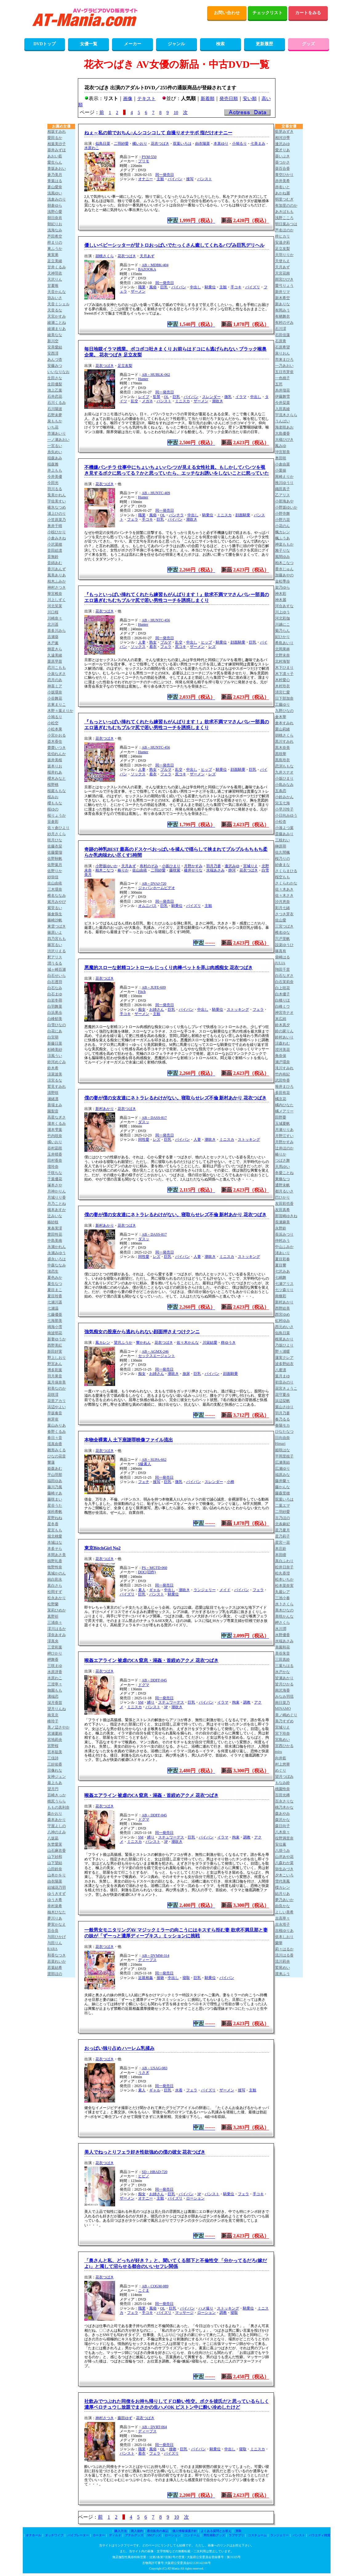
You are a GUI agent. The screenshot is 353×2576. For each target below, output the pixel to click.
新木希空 (282, 298)
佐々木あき (284, 889)
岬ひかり (54, 1653)
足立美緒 (54, 261)
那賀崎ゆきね (286, 1216)
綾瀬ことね (56, 322)
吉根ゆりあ (284, 1930)
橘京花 (280, 1099)
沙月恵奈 (282, 902)
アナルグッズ (134, 2535)
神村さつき (104, 2418)
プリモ (143, 161)
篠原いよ (54, 932)
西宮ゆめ (282, 1314)
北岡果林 (282, 649)
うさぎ (143, 2072)
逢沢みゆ (232, 866)
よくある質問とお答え (216, 2531)
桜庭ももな (56, 791)
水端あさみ (215, 870)
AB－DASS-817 (154, 1117)
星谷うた (54, 1505)
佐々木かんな (188, 1342)
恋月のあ (54, 680)
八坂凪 (52, 1838)
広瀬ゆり (282, 1468)
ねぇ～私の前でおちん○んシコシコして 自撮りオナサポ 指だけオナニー (158, 132)
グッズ (308, 44)
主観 (160, 179)
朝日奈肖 (54, 218)
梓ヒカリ (282, 236)
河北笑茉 (54, 606)
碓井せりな (193, 870)
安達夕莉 (282, 242)
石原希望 (282, 347)
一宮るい (54, 446)
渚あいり (282, 1253)
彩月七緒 (282, 908)
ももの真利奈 (58, 1807)
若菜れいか (56, 1961)
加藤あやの (284, 575)
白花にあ (54, 1031)
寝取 (186, 1978)
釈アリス (54, 957)
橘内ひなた (284, 1105)
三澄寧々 (54, 1684)
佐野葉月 (54, 865)
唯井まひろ (284, 1086)
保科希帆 (54, 1511)
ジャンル (176, 44)
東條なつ (282, 1179)
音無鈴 (52, 557)
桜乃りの (282, 858)
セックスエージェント (156, 1356)
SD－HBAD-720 (154, 2172)
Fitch (142, 991)
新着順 (208, 98)
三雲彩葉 (54, 1647)
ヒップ (206, 642)
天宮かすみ (56, 316)
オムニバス (147, 906)
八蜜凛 (280, 1370)
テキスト (146, 98)
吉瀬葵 (52, 637)
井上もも (54, 470)
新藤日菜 (54, 1043)
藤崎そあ (54, 1493)
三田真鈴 (282, 1659)
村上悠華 (282, 1764)
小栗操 (280, 470)
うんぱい (282, 421)
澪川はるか (56, 1629)
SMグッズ (154, 2535)
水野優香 (282, 1635)
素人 (142, 1590)
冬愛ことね (284, 1173)
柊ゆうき (228, 1342)
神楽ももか (284, 544)
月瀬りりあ (284, 1130)
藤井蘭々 (282, 1481)
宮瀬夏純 (54, 1733)
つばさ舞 (282, 1160)
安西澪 (52, 353)
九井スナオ (284, 772)
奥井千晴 (54, 526)
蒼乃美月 (54, 175)
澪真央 (52, 1641)
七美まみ (258, 143)
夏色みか (54, 1277)
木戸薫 (52, 643)
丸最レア (282, 1592)
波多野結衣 (284, 1364)
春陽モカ (282, 1425)
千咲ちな (54, 1173)
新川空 (52, 341)
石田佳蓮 (282, 335)
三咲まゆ (54, 1666)
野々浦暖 (282, 1351)
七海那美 (54, 1320)
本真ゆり (221, 143)
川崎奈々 (54, 618)
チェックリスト (267, 12)
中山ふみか (284, 1247)
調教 (247, 1702)
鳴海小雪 (54, 1327)
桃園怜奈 (282, 1789)
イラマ (241, 397)
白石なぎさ (284, 975)
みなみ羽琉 (284, 1696)
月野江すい (284, 1136)
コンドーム (191, 2535)
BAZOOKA (147, 269)
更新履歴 (264, 44)
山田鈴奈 (54, 1869)
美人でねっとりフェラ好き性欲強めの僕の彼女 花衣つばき (145, 2152)
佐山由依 (139, 870)
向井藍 (280, 1758)
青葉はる (54, 181)
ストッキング (238, 1009)
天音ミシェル (58, 304)
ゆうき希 (54, 1900)
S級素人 (144, 1464)
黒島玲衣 (282, 760)
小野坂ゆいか (106, 866)
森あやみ (282, 1813)
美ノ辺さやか (58, 1727)
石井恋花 (54, 396)
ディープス (147, 1960)
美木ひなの (284, 1610)
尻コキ (180, 646)
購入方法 (120, 2531)
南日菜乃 (282, 1702)
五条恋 (280, 791)
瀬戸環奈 (282, 1062)
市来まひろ (284, 359)
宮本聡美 (54, 1752)
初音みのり (284, 1382)
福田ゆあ (54, 1481)
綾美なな (54, 335)
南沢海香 (282, 1690)
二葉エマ (282, 1505)
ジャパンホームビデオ (156, 888)
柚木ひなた (56, 1912)
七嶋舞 (280, 1277)
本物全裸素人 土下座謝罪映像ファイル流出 (128, 1439)
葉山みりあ (56, 1425)
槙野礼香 (54, 1561)
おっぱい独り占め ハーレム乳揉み (119, 2048)
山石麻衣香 (56, 1850)
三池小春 (282, 1598)
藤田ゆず (125, 2418)
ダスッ (143, 1122)
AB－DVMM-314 (155, 1955)
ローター (99, 2535)
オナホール (33, 2535)
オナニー (145, 179)
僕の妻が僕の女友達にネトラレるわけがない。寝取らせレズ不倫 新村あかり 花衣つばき (175, 1097)
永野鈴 (280, 1228)
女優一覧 (88, 44)
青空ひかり (284, 175)
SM (140, 1702)
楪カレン (282, 1887)
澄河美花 (282, 1049)
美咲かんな (284, 1616)
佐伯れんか (56, 754)
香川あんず (56, 569)
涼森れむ (282, 1043)
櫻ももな (54, 803)
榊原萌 (280, 846)
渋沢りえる (56, 951)
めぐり (280, 1770)
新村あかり (104, 1109)
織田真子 (282, 489)
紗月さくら (56, 834)
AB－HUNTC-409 (156, 493)
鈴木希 (52, 1068)
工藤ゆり (282, 704)
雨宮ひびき (284, 279)
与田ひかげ (56, 1937)
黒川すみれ (284, 741)
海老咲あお (284, 427)
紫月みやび (56, 902)
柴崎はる (282, 957)
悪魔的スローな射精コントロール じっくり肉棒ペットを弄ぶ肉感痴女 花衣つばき (168, 967)
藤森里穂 (282, 1493)
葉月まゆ (282, 1376)
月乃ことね (56, 1203)
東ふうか (54, 248)
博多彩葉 (54, 1370)
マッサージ (184, 2312)
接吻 (160, 1978)
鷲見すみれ (56, 1086)
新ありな (282, 304)
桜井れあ (54, 772)
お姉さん (156, 1009)
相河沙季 (282, 138)
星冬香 (52, 1524)
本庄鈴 (280, 1548)
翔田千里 (282, 969)
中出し (195, 287)
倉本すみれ (284, 723)
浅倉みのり (56, 199)
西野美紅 (54, 1345)
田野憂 (280, 1117)
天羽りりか (284, 255)
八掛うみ (282, 1850)
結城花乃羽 (56, 1887)
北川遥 (52, 624)
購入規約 (137, 2531)
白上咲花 (282, 988)
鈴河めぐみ (56, 1062)
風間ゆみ (282, 557)
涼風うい (54, 1056)
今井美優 (54, 476)
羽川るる (54, 489)
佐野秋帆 (54, 858)
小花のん (282, 526)
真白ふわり (284, 1561)
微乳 (228, 397)
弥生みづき (284, 1869)
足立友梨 (125, 366)
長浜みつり (284, 1234)
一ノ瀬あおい (58, 439)
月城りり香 (56, 1197)
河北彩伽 (282, 618)
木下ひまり (284, 667)
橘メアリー (284, 1111)
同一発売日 (164, 175)
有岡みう (282, 310)
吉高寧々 (282, 1918)
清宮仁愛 (282, 692)
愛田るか (54, 138)
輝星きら (54, 649)
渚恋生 (52, 1271)
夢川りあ (54, 1918)
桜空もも (282, 877)
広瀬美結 (282, 1462)
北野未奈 (282, 655)
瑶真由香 (54, 1444)
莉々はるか (284, 1949)
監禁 (156, 397)
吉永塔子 (282, 1924)
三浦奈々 (54, 1622)
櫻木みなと (56, 778)
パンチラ (176, 515)
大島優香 (282, 433)
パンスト (204, 179)
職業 (142, 287)
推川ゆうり (284, 483)
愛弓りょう (284, 285)
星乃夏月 (282, 1530)
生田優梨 (54, 384)
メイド (225, 1590)
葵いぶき (282, 156)
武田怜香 (282, 1080)
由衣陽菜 (202, 143)
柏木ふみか (56, 581)
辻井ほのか (284, 1148)
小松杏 (280, 821)
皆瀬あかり (284, 1678)
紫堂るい (54, 908)
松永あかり (56, 1598)
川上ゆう (282, 612)
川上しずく (56, 600)
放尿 (186, 1373)
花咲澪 (52, 1394)
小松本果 (54, 729)
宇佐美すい (56, 501)
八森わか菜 (284, 1863)
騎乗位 (210, 287)
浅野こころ (284, 218)
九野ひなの (284, 711)
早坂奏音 (54, 1413)
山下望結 (54, 1863)
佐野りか (54, 871)
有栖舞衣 (282, 316)
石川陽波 (54, 409)
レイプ (143, 397)
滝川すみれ (284, 1068)
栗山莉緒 (282, 729)
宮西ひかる (284, 1746)
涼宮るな (54, 1080)
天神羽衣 (54, 273)
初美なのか (56, 1388)
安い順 (250, 98)
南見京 (52, 1715)
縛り (150, 1702)
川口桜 (52, 612)
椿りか (123, 870)
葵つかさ (282, 162)
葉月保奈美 (56, 1382)
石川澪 (280, 329)
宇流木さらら (286, 415)
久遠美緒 (54, 655)
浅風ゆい (54, 193)
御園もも (54, 1690)
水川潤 (280, 1629)
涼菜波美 (54, 1074)
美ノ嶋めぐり (286, 1715)
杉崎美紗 (54, 1049)
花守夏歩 (282, 1394)
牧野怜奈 (54, 1567)
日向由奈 (282, 1438)
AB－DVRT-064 (154, 2427)
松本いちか (284, 1579)
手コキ (236, 287)
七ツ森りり (284, 1290)
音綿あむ (54, 563)
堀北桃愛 (54, 1536)
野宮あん (54, 1364)
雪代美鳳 (282, 1881)
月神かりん (56, 1191)
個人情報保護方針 (184, 2531)
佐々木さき (284, 895)
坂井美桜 (54, 760)
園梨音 (52, 1111)
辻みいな (54, 1216)
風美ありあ (56, 575)
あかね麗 (282, 193)
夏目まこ (54, 1290)
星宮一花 (282, 1542)
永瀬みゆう (56, 1253)
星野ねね (54, 1518)
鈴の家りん (284, 1031)
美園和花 (282, 1647)
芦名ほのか (284, 230)
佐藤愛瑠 (54, 852)
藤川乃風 (54, 1487)
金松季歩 (282, 581)
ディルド (115, 2535)
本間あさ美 (56, 1555)
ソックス (138, 646)
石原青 (280, 341)
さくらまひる (286, 871)
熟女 (153, 642)
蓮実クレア (284, 1357)
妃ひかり (282, 637)
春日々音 (54, 1438)
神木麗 (280, 600)
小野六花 (282, 520)
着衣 (153, 646)
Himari (280, 1443)
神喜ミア (54, 686)
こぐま (143, 2290)
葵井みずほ (56, 150)
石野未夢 (54, 415)
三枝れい (282, 840)
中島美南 (54, 1240)
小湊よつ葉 (284, 828)
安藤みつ (54, 366)
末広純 (280, 1019)
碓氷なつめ (56, 507)
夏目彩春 (282, 1259)
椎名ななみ (56, 895)
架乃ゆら (282, 587)
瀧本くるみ (56, 1123)
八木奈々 (282, 1832)
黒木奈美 (282, 748)
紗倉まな (282, 865)
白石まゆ (54, 994)
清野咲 (52, 1093)
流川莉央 (282, 1961)
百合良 (52, 1930)
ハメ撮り (206, 2308)
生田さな (54, 378)
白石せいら (56, 975)
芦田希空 (54, 236)
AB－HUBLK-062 (156, 374)
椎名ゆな (282, 932)
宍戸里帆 (282, 939)
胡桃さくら (104, 256)
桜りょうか (56, 815)
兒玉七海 (282, 803)
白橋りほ (282, 1000)
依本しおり (284, 1937)
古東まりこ (56, 704)
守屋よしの (56, 1826)
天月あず (147, 256)
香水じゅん (284, 569)
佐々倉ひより (58, 828)
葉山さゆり (284, 1407)
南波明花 (54, 1333)
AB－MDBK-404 (155, 265)
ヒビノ (143, 2176)
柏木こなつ (104, 870)
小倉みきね (56, 538)
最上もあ (54, 1783)
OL (166, 397)
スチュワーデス (171, 1702)
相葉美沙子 (56, 144)
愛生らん (54, 162)
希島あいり (284, 643)
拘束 (235, 1702)
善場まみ (54, 1105)
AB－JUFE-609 (154, 987)
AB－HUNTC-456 (156, 620)
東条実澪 (54, 1228)
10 (176, 112)
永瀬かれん (56, 1247)
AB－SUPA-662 (154, 1459)
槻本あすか (56, 1210)
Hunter (143, 379)
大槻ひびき (284, 439)
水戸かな (282, 1672)
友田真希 (282, 1210)
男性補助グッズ (214, 2535)
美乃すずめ (284, 1721)
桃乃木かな (284, 1807)
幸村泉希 (54, 1906)
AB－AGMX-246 (155, 1351)
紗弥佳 (52, 877)
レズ (212, 646)
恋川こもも (56, 667)
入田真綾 (282, 409)
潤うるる (54, 963)
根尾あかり (284, 1339)
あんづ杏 (54, 359)
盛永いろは (56, 1259)
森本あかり (56, 1820)
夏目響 (280, 1265)
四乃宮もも (56, 939)
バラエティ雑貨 (319, 2535)
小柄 (230, 1482)
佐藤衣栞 (54, 846)
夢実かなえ (56, 1924)
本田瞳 (280, 1555)
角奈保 (280, 1056)
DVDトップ (45, 44)
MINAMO (283, 1708)
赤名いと (282, 187)
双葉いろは (182, 143)
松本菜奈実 (284, 1585)
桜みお (52, 797)
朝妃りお (54, 224)
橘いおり (139, 143)
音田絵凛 (54, 550)
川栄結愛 (210, 1342)
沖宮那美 (282, 452)
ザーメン (138, 291)
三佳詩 (52, 1758)
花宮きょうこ (286, 1388)
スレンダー (211, 397)
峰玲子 (52, 1721)
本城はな (54, 1542)
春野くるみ (56, 1431)
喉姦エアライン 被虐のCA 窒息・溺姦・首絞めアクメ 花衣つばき (151, 1660)
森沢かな (282, 1820)
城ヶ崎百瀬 (56, 969)
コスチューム (257, 2535)
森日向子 (282, 1826)
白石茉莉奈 (284, 982)
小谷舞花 (54, 698)
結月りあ (282, 1893)
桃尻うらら (56, 1801)
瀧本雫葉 (54, 1130)
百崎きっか (56, 1795)
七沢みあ (282, 1271)
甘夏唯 (52, 285)
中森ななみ (56, 1265)
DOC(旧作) (147, 1572)
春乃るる (282, 1419)
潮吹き (217, 401)
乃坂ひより (284, 1345)
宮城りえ (250, 866)
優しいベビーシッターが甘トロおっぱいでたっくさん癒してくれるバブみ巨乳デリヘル (174, 245)
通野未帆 (282, 1185)
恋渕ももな (284, 766)
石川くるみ (56, 402)
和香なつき (56, 1955)
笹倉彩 (52, 821)
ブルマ (165, 642)
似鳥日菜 (102, 143)
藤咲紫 (174, 870)
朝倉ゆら (54, 205)
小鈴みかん (284, 797)
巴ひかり (282, 1197)
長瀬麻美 (282, 1222)
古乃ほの (282, 1518)
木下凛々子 (284, 674)
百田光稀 (282, 1795)
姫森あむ (54, 1468)
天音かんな (56, 292)
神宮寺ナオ (284, 1012)
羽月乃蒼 (213, 866)
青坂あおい (56, 168)
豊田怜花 (54, 1234)
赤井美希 (282, 181)
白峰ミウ (282, 1006)
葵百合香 (282, 168)
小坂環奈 (54, 692)
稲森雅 (52, 464)
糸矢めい (54, 452)
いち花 (52, 427)
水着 (179, 2090)
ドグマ (143, 1685)
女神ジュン (56, 1776)
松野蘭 (52, 1604)
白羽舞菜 (54, 1006)
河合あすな (284, 606)
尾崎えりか (284, 476)
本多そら (54, 1548)
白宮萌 (52, 1037)
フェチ (143, 1482)
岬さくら (282, 1622)
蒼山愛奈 (54, 187)
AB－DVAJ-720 (154, 883)
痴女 (142, 1009)
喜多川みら (56, 630)
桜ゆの (52, 809)
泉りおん (282, 353)
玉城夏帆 (282, 1123)
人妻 (142, 642)
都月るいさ (284, 1191)
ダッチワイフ (54, 2535)
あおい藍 (54, 156)
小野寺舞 (282, 513)
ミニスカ (182, 401)
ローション (195, 2198)
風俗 (153, 287)
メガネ (147, 401)
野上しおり (56, 1357)
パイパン (175, 179)
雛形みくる (56, 1450)
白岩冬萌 (54, 1000)
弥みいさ (54, 298)
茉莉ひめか (56, 1610)
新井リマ (282, 292)
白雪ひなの (56, 1025)
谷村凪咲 (54, 1148)
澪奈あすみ (56, 1635)
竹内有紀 (282, 1074)
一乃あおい (284, 366)
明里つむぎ (284, 199)
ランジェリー (205, 1590)
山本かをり (56, 1875)
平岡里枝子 (284, 1456)
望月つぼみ (284, 1776)
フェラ (132, 519)
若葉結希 (54, 1967)
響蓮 (51, 1462)
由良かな (282, 1906)
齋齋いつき (56, 748)
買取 (238, 2531)
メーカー (132, 44)
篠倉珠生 (54, 914)
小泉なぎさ (56, 674)
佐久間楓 (282, 852)
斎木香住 (54, 741)
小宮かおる (56, 735)
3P (166, 1707)
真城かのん (56, 1573)
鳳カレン (102, 1342)
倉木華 (280, 717)
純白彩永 (54, 1579)
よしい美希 (284, 1912)
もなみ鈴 (282, 1783)
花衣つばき (160, 143)
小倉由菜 (282, 464)
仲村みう (282, 1240)
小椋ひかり (56, 532)
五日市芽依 (284, 372)
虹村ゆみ (282, 1320)
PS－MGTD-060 (154, 1568)
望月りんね (56, 1709)
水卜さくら (284, 1604)
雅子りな (282, 550)
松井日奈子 (284, 1567)
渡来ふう (282, 1974)
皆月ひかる (284, 1684)
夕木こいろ (284, 1875)
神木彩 (280, 593)
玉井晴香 (54, 1154)
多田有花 (282, 1093)
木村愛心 (282, 680)
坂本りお (54, 766)
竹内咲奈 (54, 1136)
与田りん (54, 1943)
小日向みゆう (286, 815)
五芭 (279, 384)
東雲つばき (56, 926)
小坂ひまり (171, 866)
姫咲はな (282, 1450)
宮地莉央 (54, 1739)
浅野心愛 (54, 211)
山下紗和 (54, 1857)
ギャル (154, 1590)
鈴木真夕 (282, 1025)
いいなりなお (58, 372)
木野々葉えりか (60, 711)
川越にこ (282, 624)
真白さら (54, 1585)
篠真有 (280, 951)
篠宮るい (54, 945)
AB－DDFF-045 (154, 1680)
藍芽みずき (284, 131)
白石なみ (54, 988)
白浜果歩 (54, 1012)
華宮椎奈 (54, 593)
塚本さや (54, 1185)
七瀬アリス (284, 1284)
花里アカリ (56, 1401)
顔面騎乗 (242, 515)
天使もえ (282, 261)
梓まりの (54, 242)
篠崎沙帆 (54, 920)
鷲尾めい (282, 1967)
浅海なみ (54, 230)
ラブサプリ (236, 2535)
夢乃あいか (284, 1900)
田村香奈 (54, 1160)
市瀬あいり (56, 433)
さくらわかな (286, 883)
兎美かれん (56, 495)
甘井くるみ (56, 267)
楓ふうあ (282, 538)
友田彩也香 (284, 1203)
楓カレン (282, 532)
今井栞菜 (282, 402)
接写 (190, 179)
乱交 (134, 401)
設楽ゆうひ (284, 945)
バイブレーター (78, 2535)
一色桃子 (282, 378)
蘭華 (279, 1943)
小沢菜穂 (54, 544)
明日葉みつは (286, 224)
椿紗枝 (52, 1222)
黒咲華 (280, 754)
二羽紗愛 (121, 143)
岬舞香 (52, 1659)
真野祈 (52, 1616)
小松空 (52, 723)
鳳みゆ (280, 446)
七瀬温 (52, 1308)
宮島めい (282, 1739)
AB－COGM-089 (155, 2286)
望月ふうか (123, 1342)
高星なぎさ (56, 1117)
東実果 (52, 255)
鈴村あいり (284, 1037)
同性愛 (143, 1139)
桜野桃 (52, 784)
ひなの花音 (56, 1456)
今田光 (52, 483)
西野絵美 (282, 1308)
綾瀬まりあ (56, 329)
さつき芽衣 (284, 914)
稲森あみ (54, 458)
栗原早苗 (54, 661)
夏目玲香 (54, 1296)
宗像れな (54, 1770)
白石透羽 (54, 982)
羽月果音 (54, 1376)
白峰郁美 (54, 1019)
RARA (52, 1949)
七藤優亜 (54, 1314)
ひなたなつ (284, 1431)
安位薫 (280, 1844)
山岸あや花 (284, 1857)
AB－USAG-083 (154, 2068)
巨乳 (164, 287)
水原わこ (91, 148)
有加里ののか (286, 205)
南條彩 (280, 1296)
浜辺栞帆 (282, 1401)
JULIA (280, 963)
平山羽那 (54, 1475)
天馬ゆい (282, 1166)
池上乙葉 (54, 390)
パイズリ (252, 287)
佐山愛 (280, 920)
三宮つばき (284, 926)
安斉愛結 (54, 347)
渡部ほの (54, 1974)
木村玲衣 (282, 686)
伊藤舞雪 (282, 396)
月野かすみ (193, 866)
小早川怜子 (284, 809)
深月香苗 (54, 1702)
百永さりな (284, 1801)
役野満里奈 (284, 1838)
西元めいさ (284, 1327)
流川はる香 (284, 1955)
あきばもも (284, 211)
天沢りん (54, 279)
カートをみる (308, 12)
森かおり (54, 1813)
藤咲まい (54, 1499)
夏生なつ (54, 1284)
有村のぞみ (149, 866)
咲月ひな (54, 840)
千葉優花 (54, 1179)
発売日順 (228, 98)
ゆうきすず (56, 1893)
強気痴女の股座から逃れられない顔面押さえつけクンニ (142, 1331)
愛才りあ (282, 150)
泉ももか (54, 421)
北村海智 (282, 661)
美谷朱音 (282, 1653)
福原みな (282, 1475)
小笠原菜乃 (56, 520)
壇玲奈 (52, 1166)
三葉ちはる (284, 1666)
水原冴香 (54, 1672)
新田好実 (54, 1351)
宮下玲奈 (282, 1733)
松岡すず (54, 1592)
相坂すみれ (56, 131)
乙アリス (282, 495)
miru (278, 1751)
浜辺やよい (56, 1407)
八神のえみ (56, 1832)
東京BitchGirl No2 (102, 1548)
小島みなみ (284, 784)
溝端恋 (52, 1696)
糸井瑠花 (282, 390)
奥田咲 (280, 458)
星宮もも (54, 1530)
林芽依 (52, 1419)
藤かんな (282, 1487)
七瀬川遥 (54, 1302)
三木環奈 (54, 889)
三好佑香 (54, 1764)
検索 (220, 44)
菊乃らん (282, 630)
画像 (127, 98)
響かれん (143, 1342)
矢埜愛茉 (54, 1844)
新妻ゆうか (56, 1339)
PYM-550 (149, 157)
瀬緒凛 (52, 1099)
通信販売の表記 (157, 2531)
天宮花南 (282, 273)
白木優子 (282, 994)
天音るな (54, 310)
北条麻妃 (282, 1524)
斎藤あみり (284, 834)
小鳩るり (239, 143)
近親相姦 (145, 1978)
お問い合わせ (227, 12)
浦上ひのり (56, 513)
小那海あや (284, 501)
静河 (232, 870)
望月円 (52, 1789)
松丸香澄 (282, 1573)
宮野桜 (52, 1746)
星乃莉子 (282, 1536)
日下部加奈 (284, 698)
